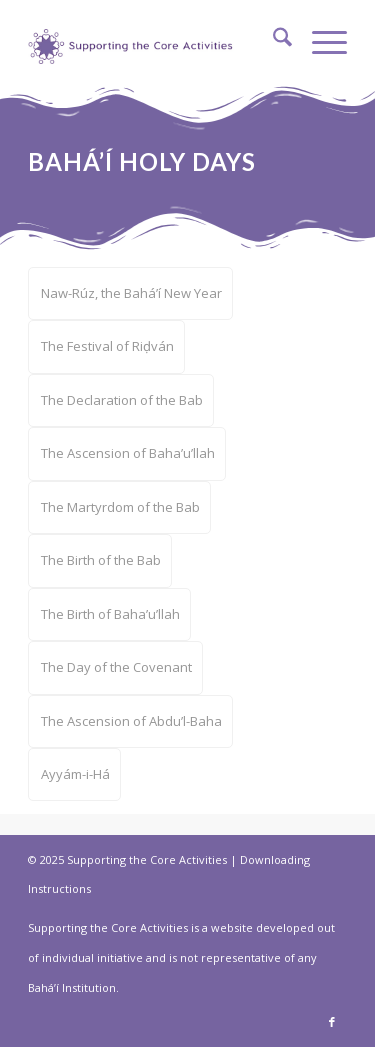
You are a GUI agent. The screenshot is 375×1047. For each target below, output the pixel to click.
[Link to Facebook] (332, 1022)
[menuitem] (272, 40)
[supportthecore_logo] (133, 40)
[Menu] (319, 40)
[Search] (272, 40)
